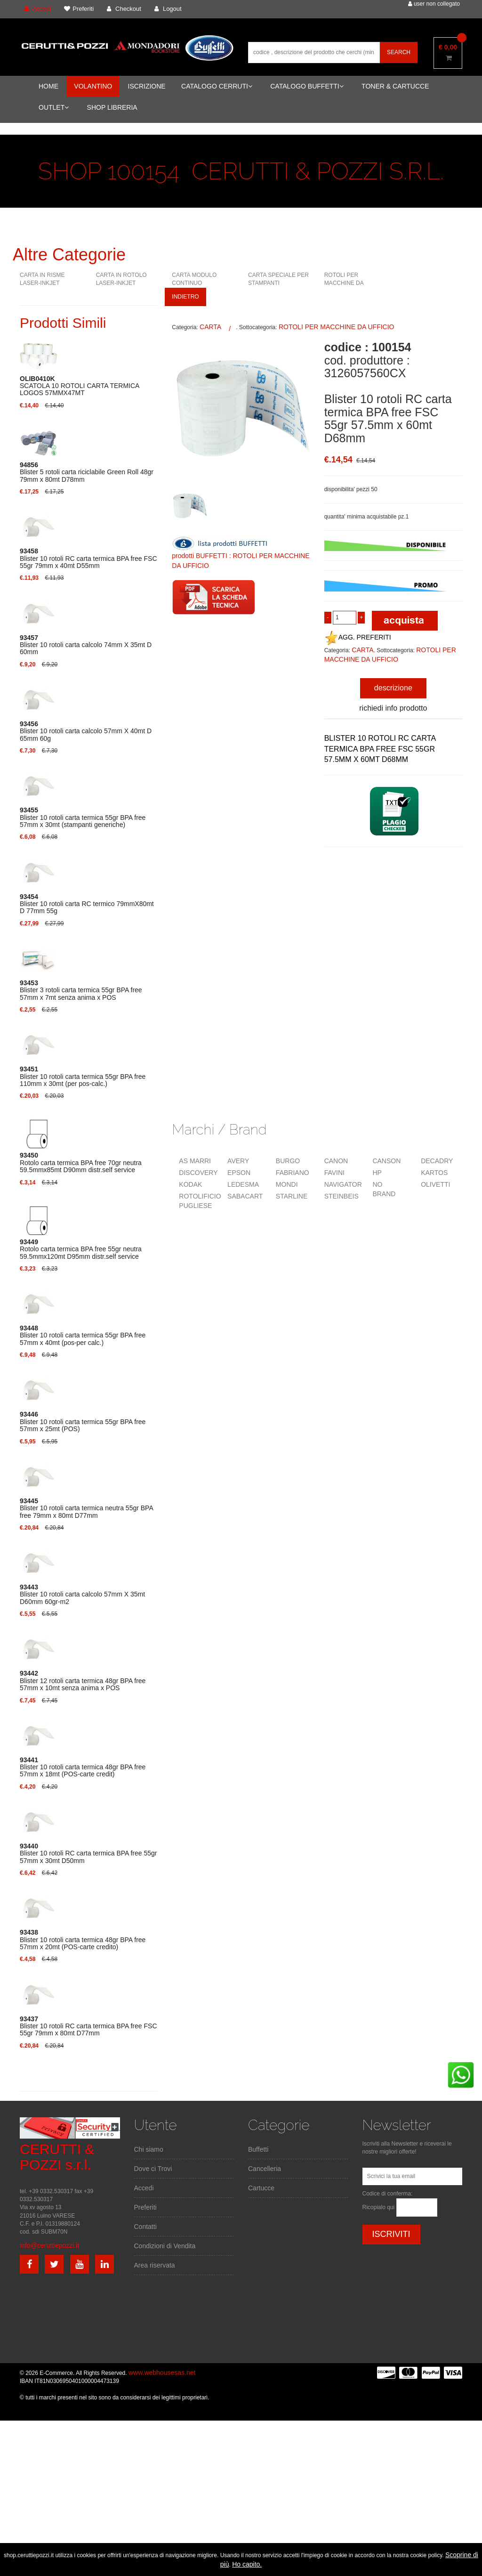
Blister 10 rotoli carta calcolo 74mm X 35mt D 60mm (86, 645)
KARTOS (434, 1172)
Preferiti (145, 2207)
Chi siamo (148, 2149)
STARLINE (291, 1196)
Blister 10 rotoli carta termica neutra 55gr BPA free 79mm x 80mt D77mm (86, 1508)
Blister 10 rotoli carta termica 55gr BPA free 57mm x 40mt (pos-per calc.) (82, 1335)
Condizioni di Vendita (165, 2246)
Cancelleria (264, 2168)
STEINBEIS (341, 1196)
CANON (336, 1161)
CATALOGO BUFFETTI (307, 86)
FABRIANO (292, 1172)
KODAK (190, 1184)
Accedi (144, 2188)
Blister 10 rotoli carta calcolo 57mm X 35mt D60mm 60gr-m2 (82, 1594)
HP (376, 1172)
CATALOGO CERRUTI (216, 86)
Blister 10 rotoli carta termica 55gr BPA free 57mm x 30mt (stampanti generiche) (82, 817)
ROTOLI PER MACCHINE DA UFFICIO (343, 283)
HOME (48, 86)
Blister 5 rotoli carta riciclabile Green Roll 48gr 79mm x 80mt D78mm (86, 472)
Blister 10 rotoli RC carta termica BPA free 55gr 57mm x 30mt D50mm (88, 1853)
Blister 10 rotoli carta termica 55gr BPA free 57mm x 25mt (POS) (82, 1422)
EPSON (238, 1172)
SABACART (245, 1196)
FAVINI (334, 1172)
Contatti (145, 2226)
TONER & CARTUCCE (395, 86)
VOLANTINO (93, 86)
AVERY (238, 1161)
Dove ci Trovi (153, 2168)
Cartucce (261, 2188)
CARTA (210, 327)
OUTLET (54, 107)
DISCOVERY (198, 1172)
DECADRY (437, 1161)
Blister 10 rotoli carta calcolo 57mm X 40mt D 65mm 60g (86, 731)
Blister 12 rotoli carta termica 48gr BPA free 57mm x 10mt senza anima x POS (82, 1681)
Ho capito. (247, 2564)
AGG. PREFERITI (357, 637)
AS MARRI (195, 1161)
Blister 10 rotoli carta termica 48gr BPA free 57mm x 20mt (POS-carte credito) (82, 1940)
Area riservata (154, 2265)
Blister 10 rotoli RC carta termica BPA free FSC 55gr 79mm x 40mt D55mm (88, 558)
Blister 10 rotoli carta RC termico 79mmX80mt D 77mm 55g (87, 904)
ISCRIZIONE (147, 86)
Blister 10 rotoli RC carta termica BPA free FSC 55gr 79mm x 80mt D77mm (88, 2026)
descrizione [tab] (393, 688)
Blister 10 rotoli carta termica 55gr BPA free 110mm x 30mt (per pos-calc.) (82, 1076)
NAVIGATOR (343, 1184)
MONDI (287, 1184)
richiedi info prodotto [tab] (393, 708)
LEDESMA (243, 1184)
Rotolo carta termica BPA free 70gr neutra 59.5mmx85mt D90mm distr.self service (81, 1163)
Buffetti (258, 2149)
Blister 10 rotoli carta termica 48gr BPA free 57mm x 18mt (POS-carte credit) (82, 1767)
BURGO (288, 1161)
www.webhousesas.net (162, 2372)
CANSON (386, 1161)
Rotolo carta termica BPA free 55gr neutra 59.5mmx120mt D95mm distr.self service (81, 1249)
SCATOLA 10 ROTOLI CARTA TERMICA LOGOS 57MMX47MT (79, 386)
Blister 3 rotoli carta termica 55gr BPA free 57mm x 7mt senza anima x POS (81, 990)
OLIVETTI (435, 1184)
